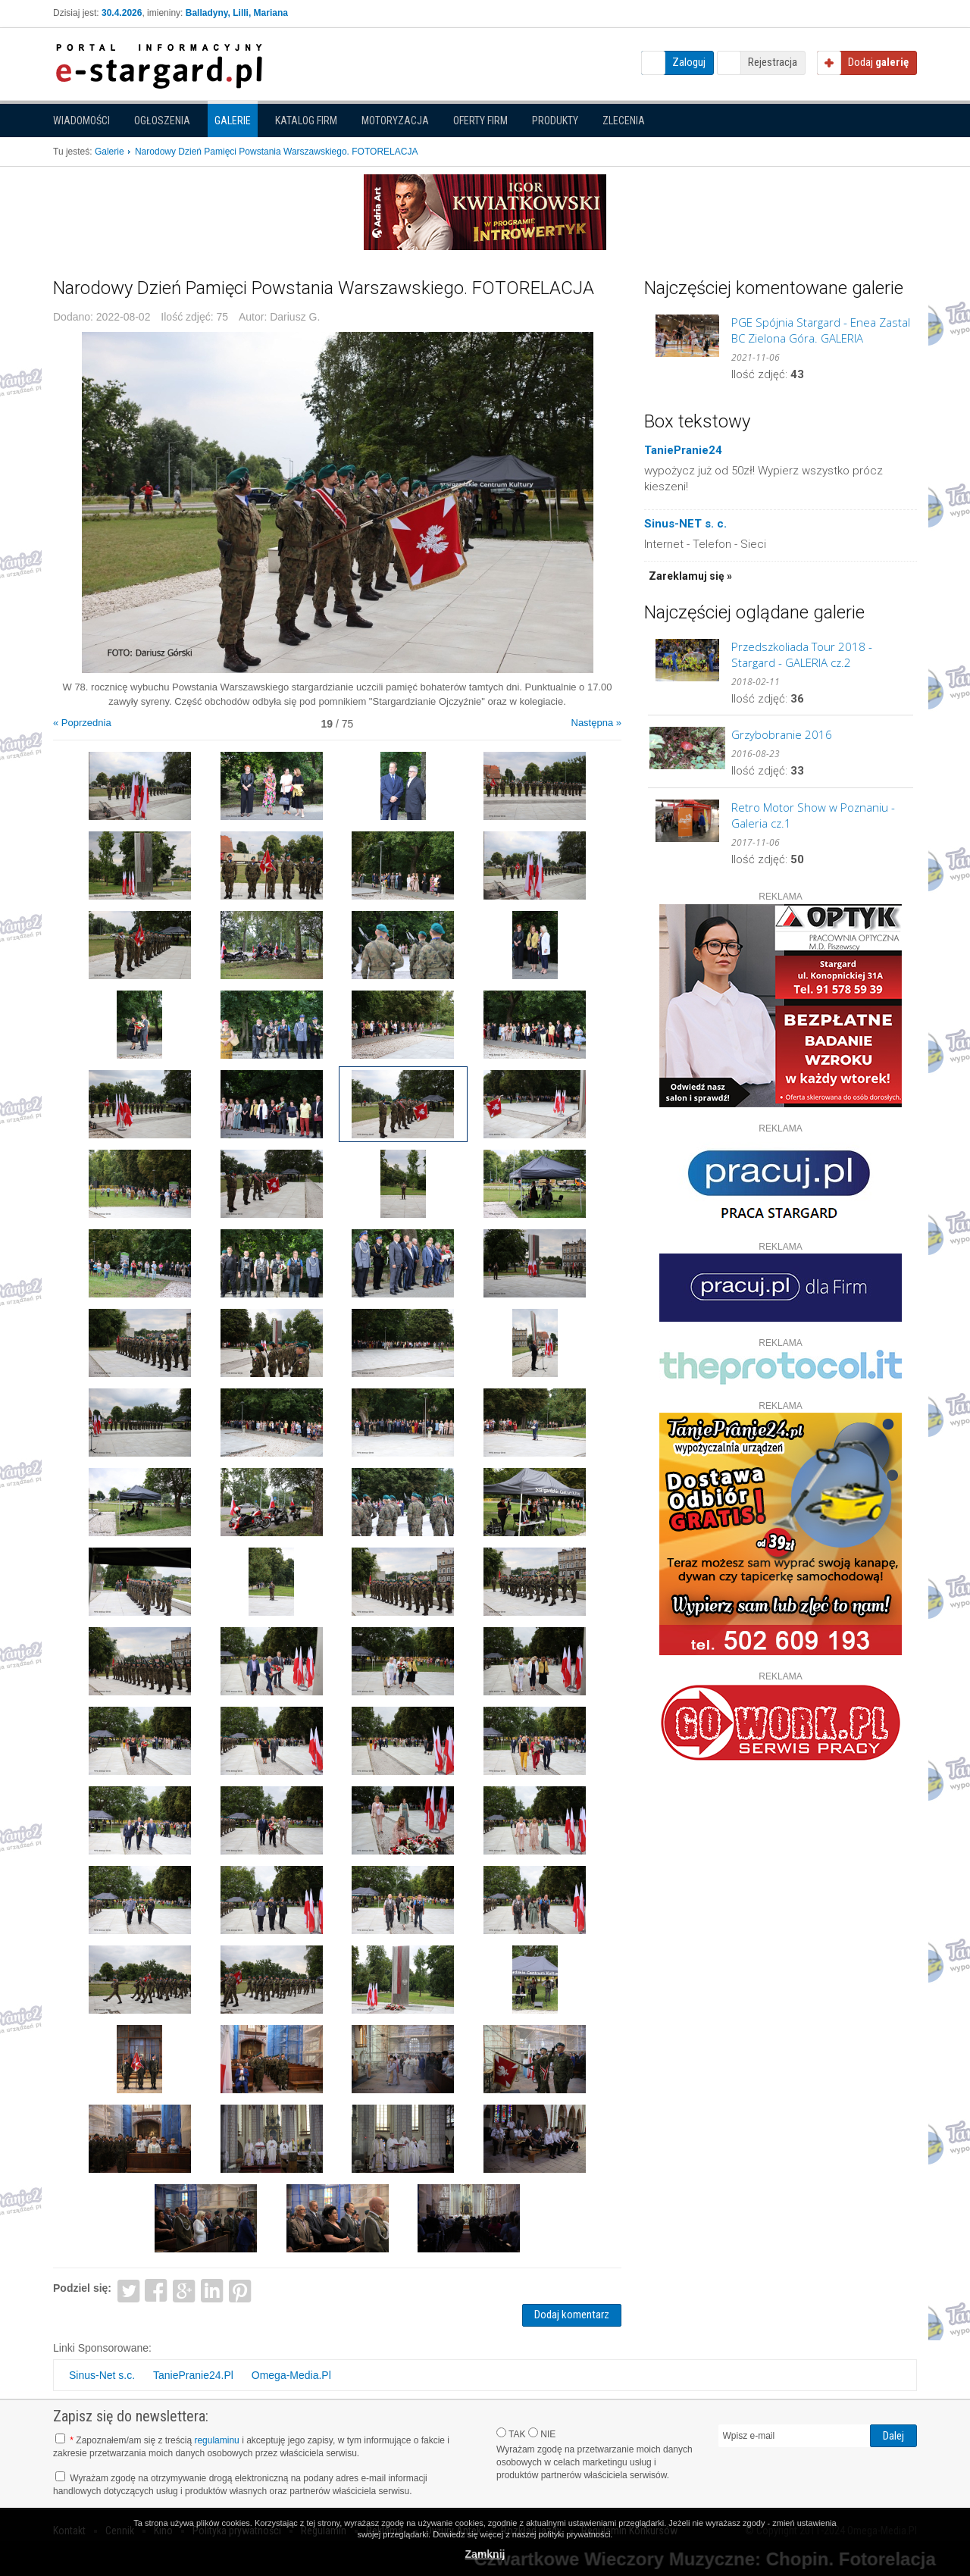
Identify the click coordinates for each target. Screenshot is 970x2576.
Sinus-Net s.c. (102, 2375)
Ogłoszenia (162, 120)
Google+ (185, 2290)
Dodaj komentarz (571, 2314)
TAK (511, 2433)
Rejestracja (772, 62)
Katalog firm (306, 120)
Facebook (156, 2290)
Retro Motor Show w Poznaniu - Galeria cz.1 (813, 815)
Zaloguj (689, 62)
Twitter (128, 2290)
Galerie (232, 120)
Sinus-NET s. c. (685, 524)
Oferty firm (480, 120)
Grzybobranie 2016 (781, 734)
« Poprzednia (82, 722)
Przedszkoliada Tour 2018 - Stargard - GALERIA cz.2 (801, 654)
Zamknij (485, 2554)
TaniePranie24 (683, 450)
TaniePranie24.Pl (193, 2375)
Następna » (596, 722)
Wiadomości (81, 120)
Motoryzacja (395, 120)
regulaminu (216, 2440)
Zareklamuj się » (690, 576)
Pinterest (240, 2290)
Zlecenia (623, 120)
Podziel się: (82, 2288)
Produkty (555, 120)
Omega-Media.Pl (291, 2375)
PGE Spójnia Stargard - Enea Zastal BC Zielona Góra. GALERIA (820, 330)
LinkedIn (213, 2290)
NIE (541, 2433)
